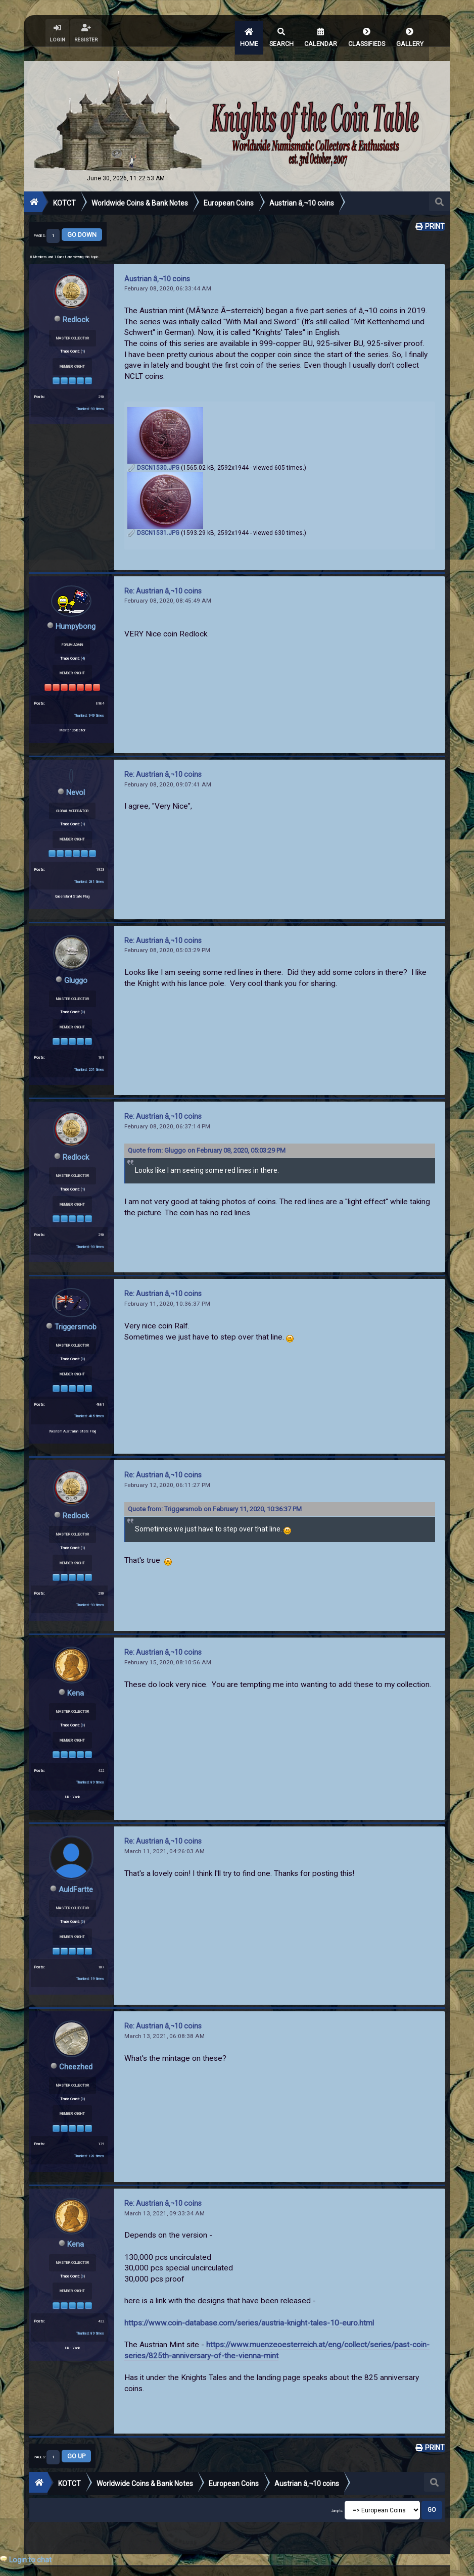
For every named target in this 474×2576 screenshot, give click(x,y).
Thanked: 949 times (89, 701)
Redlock (75, 306)
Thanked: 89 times (90, 1765)
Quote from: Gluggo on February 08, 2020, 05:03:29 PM (207, 1136)
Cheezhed (75, 2049)
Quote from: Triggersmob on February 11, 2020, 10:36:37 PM (215, 1493)
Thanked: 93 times (90, 394)
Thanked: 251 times (89, 1054)
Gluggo (75, 965)
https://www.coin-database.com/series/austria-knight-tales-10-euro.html (249, 2304)
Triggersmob (75, 1311)
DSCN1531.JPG (153, 519)
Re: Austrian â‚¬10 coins (163, 577)
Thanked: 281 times (89, 867)
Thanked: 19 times (90, 1961)
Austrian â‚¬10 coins (157, 265)
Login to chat (30, 2560)
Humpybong (76, 612)
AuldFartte (76, 1872)
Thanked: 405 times (89, 1400)
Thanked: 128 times (89, 2138)
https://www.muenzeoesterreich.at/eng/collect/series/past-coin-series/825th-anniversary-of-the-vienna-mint (277, 2332)
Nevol (75, 778)
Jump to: (337, 2492)
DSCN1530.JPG (153, 454)
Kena (75, 1676)
